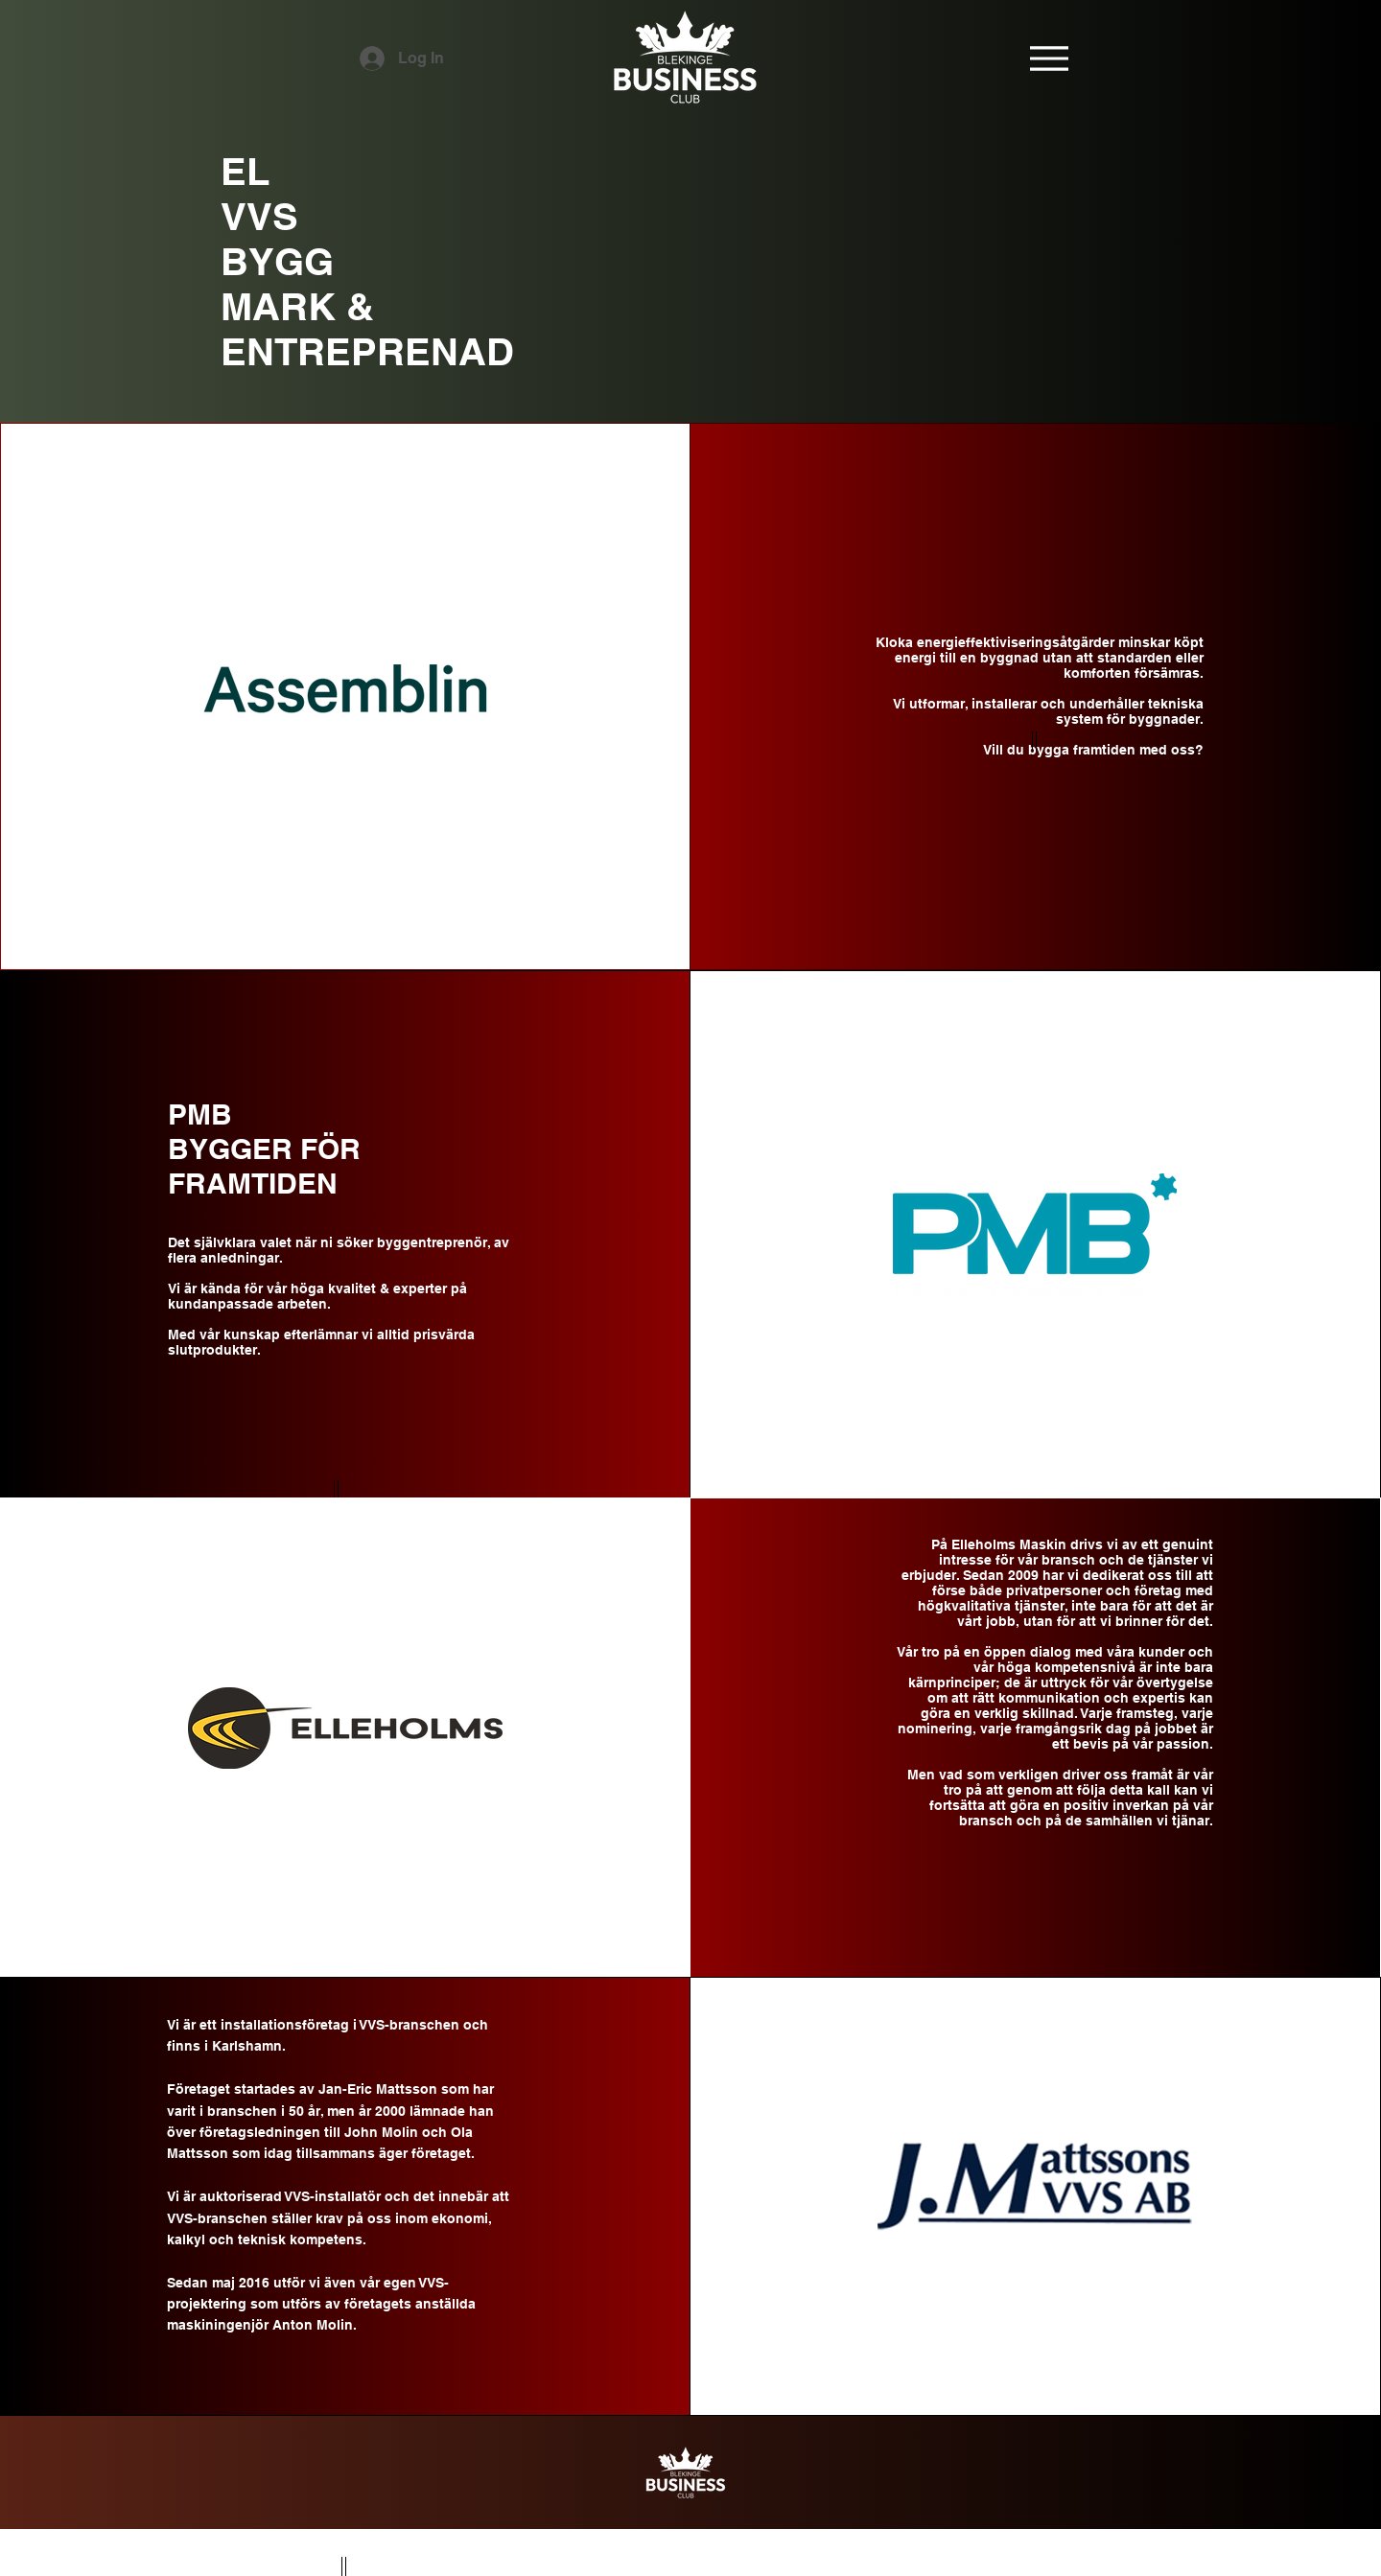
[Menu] (1048, 58)
